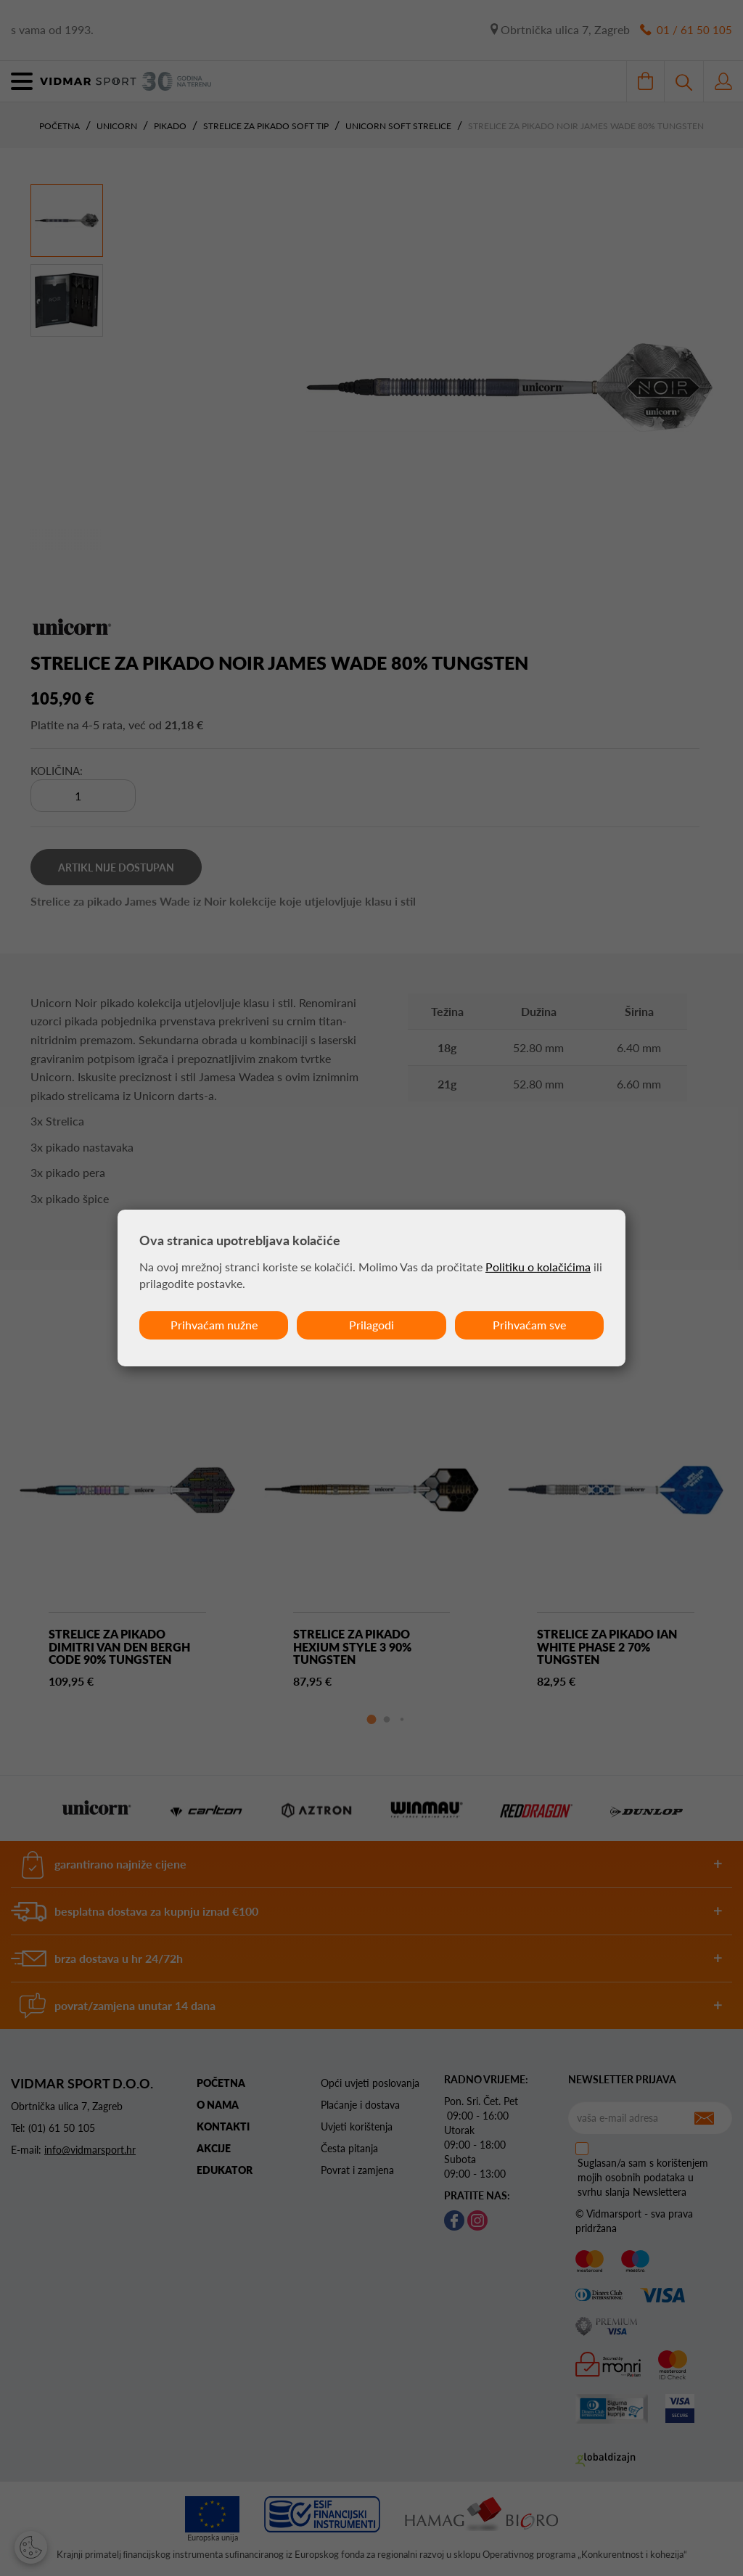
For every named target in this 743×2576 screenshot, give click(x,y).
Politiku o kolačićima (538, 1266)
